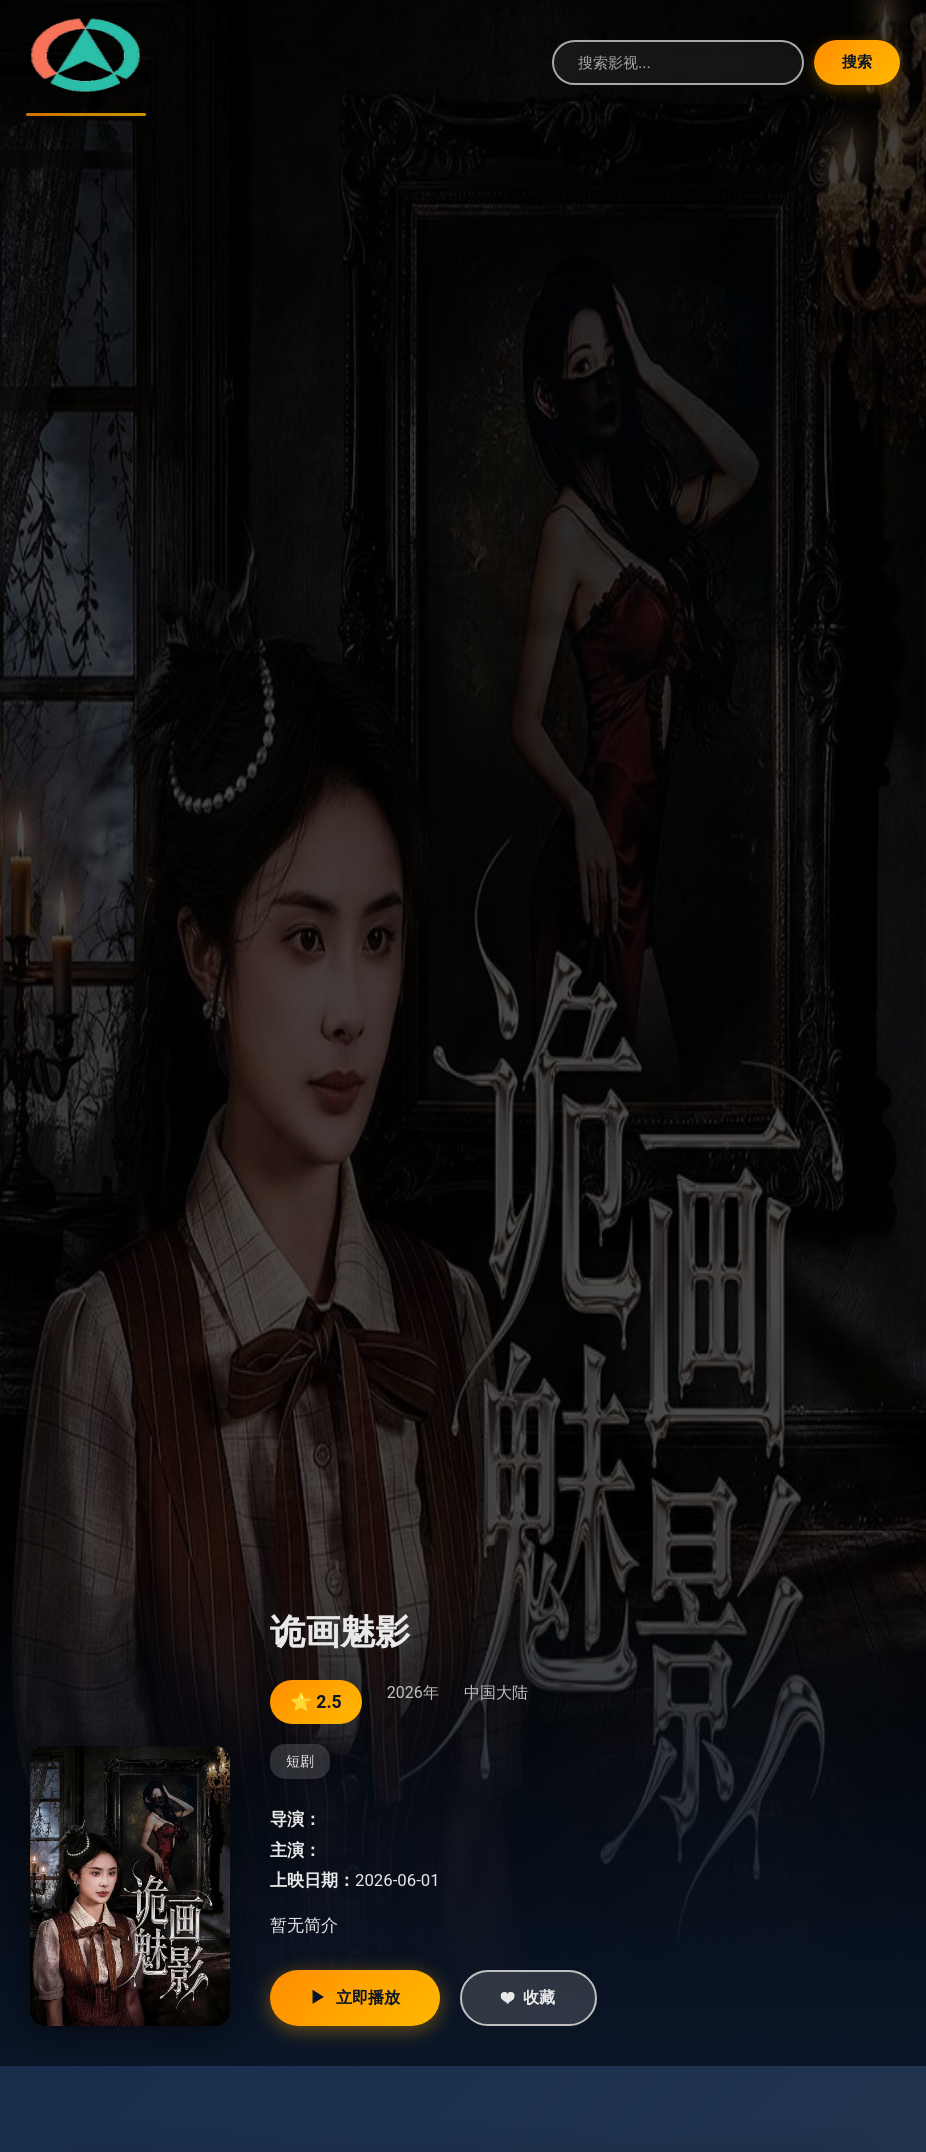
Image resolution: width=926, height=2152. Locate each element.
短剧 (300, 1761)
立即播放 (355, 1998)
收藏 (528, 1998)
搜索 (853, 62)
